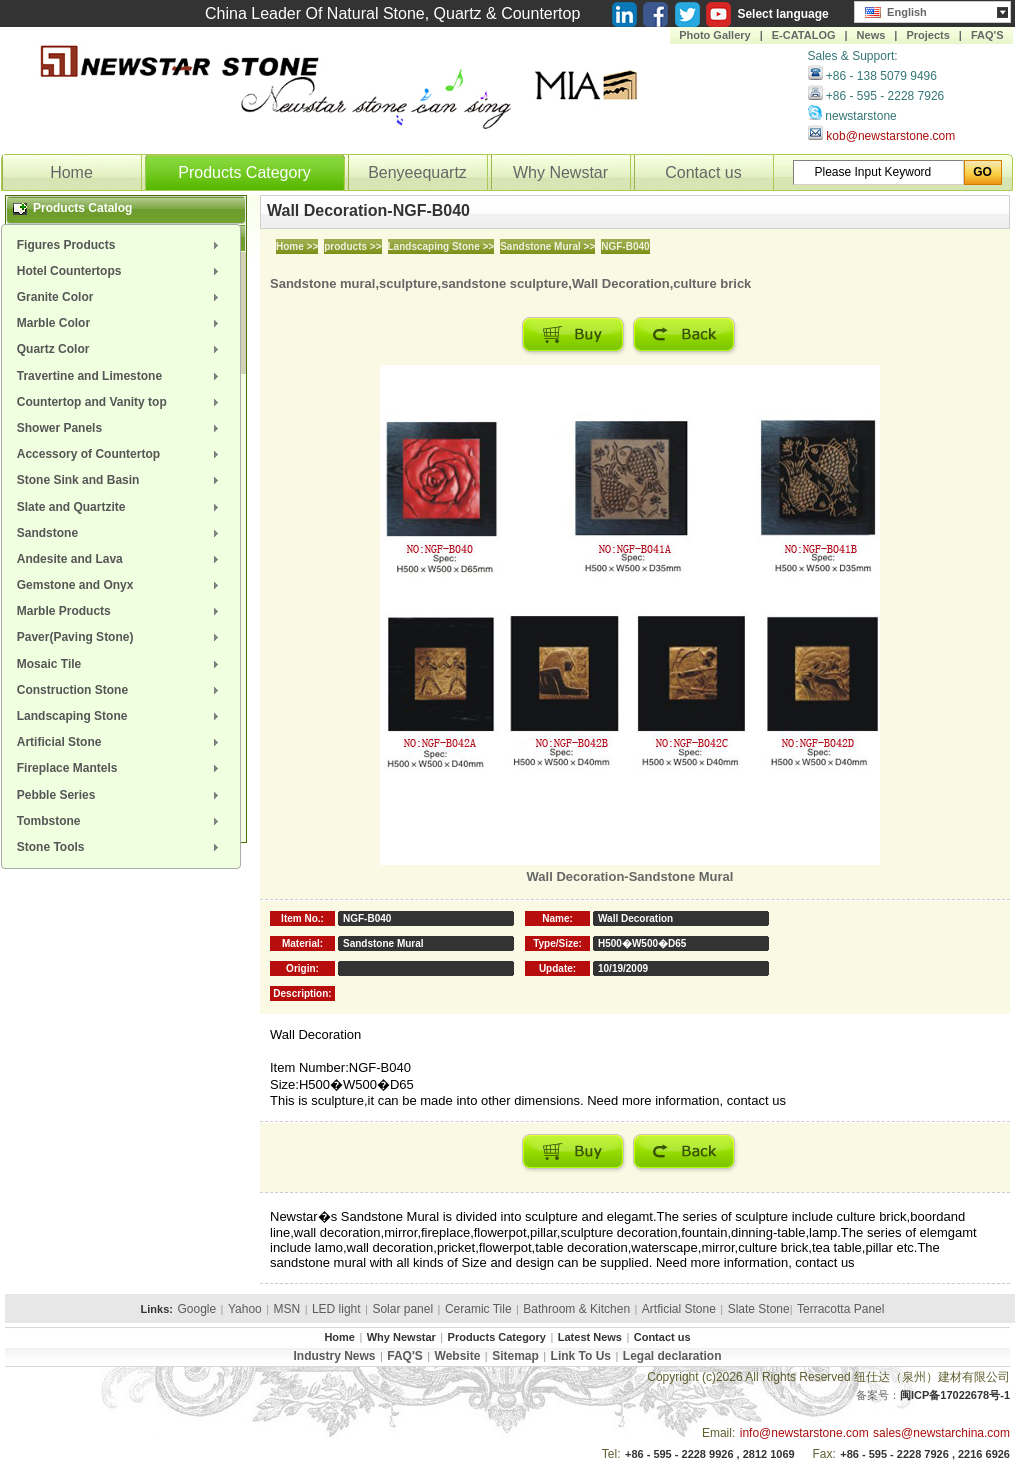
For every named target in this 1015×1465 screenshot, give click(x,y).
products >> (352, 246)
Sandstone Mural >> (547, 246)
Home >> (297, 246)
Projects (927, 35)
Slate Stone (759, 1309)
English (896, 10)
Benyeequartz (417, 172)
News (871, 35)
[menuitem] (121, 245)
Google (196, 1309)
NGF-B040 (625, 246)
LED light (336, 1309)
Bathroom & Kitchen (576, 1309)
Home (71, 172)
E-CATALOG (804, 35)
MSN (287, 1309)
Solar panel (402, 1309)
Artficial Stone (679, 1309)
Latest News (590, 1337)
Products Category (244, 172)
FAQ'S (987, 35)
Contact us (703, 172)
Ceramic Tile (478, 1309)
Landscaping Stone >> (441, 246)
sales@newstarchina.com (941, 1433)
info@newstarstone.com (804, 1433)
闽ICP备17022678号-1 (955, 1395)
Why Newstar (560, 172)
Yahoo (245, 1309)
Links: (157, 1309)
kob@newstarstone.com (890, 136)
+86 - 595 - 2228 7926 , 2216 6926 (925, 1454)
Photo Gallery (715, 35)
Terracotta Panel (840, 1309)
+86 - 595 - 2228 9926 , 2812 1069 (710, 1454)
